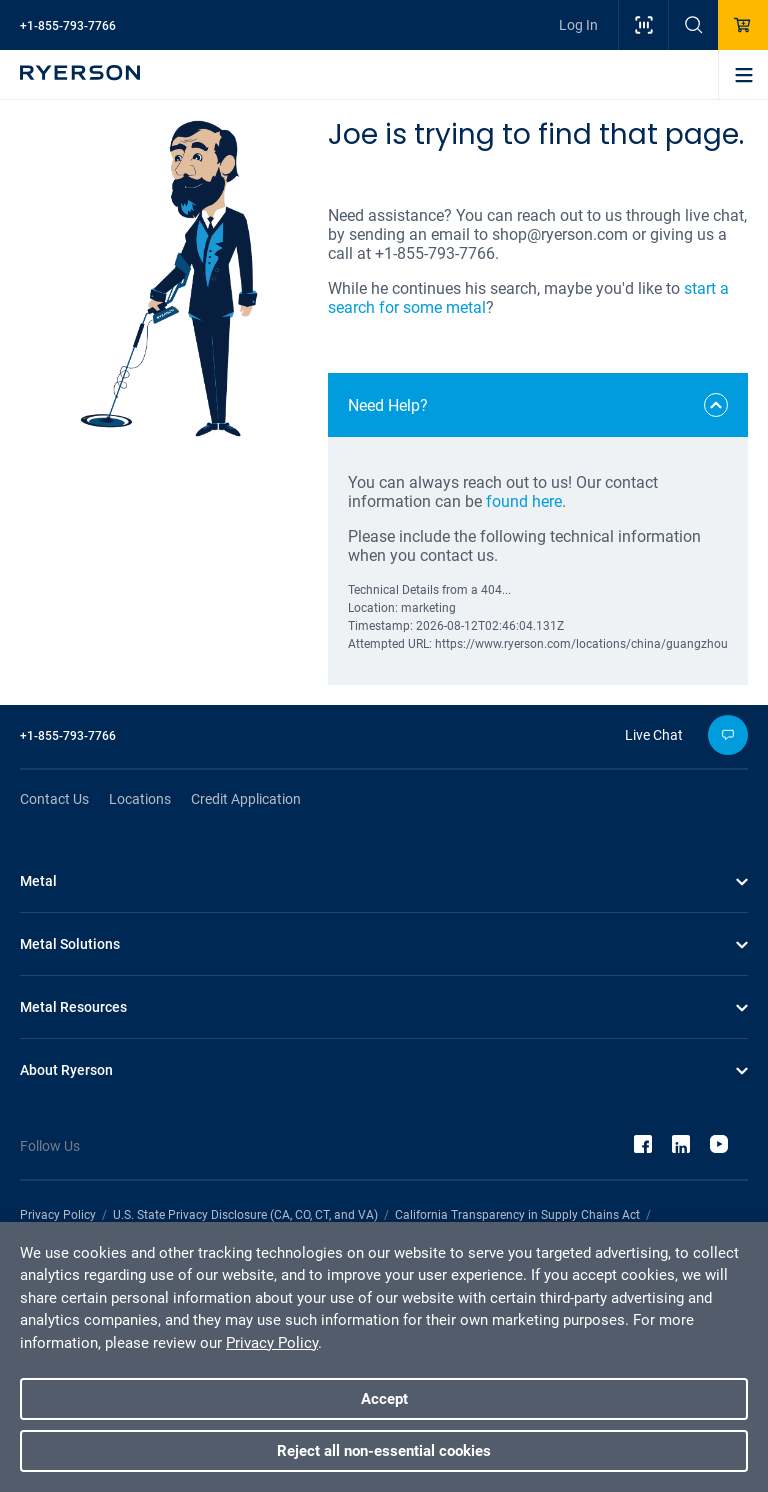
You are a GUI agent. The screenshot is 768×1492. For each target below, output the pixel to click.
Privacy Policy (58, 1215)
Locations (140, 799)
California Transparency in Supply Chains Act (517, 1215)
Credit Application (246, 799)
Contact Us (54, 799)
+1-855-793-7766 (68, 26)
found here (524, 501)
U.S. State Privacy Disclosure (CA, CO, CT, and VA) (245, 1215)
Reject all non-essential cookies (384, 1451)
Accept (384, 1399)
